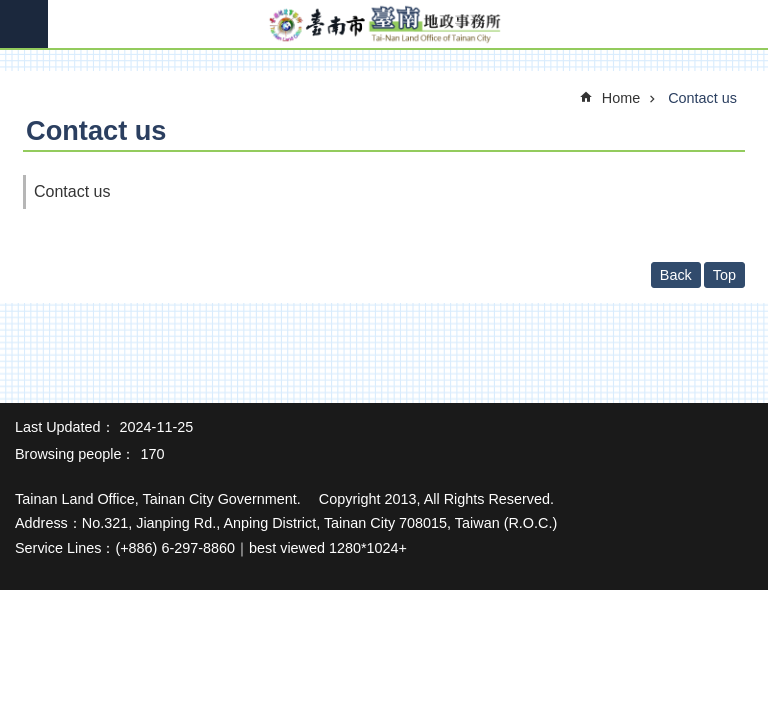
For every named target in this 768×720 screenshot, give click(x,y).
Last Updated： (65, 427)
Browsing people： (75, 454)
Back (676, 275)
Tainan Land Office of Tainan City (384, 25)
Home (621, 98)
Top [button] (724, 275)
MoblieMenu (24, 24)
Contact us (702, 98)
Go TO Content (10, 10)
